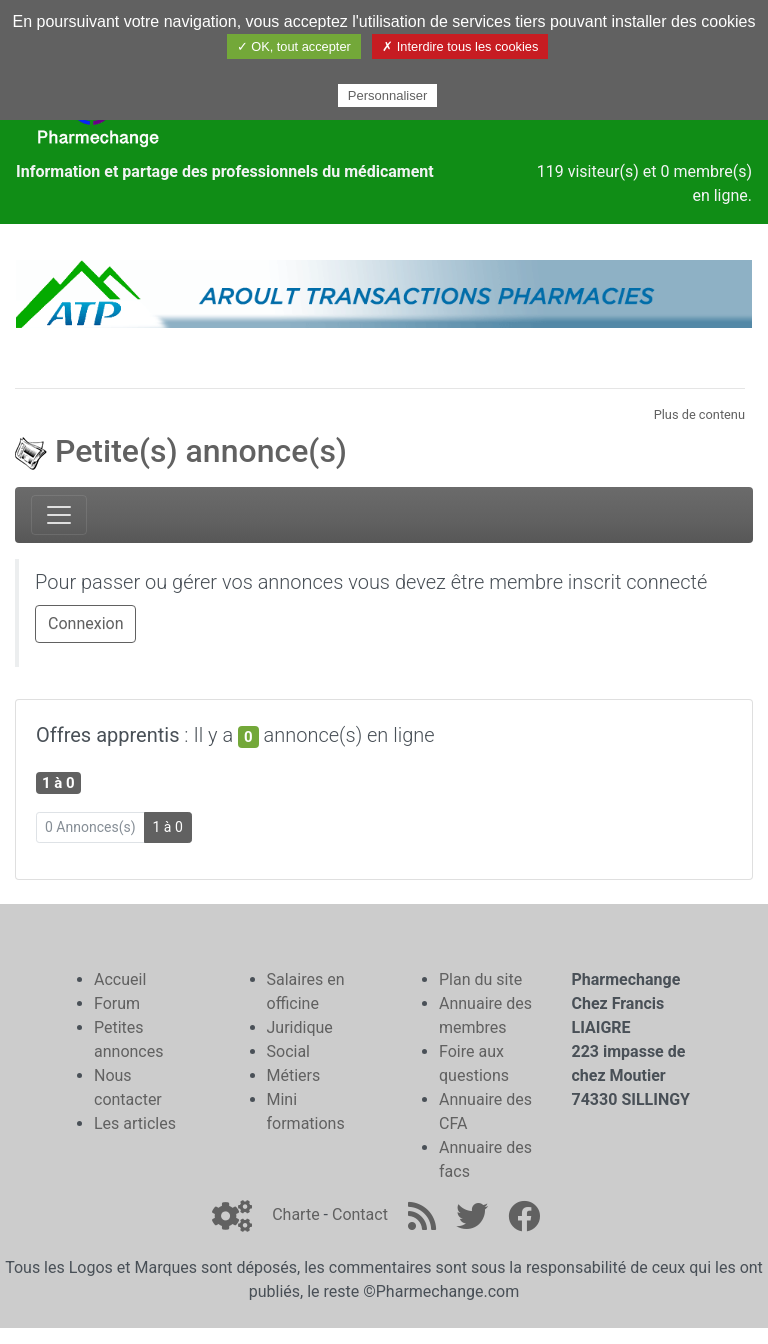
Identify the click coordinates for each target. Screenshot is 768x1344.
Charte (295, 1214)
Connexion (85, 623)
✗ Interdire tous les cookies (460, 46)
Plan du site (480, 979)
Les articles (135, 1123)
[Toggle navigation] (59, 515)
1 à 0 (168, 827)
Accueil (120, 979)
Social (288, 1051)
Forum (117, 1003)
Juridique (300, 1027)
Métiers (294, 1075)
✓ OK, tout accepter (294, 46)
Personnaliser (388, 95)
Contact (360, 1214)
